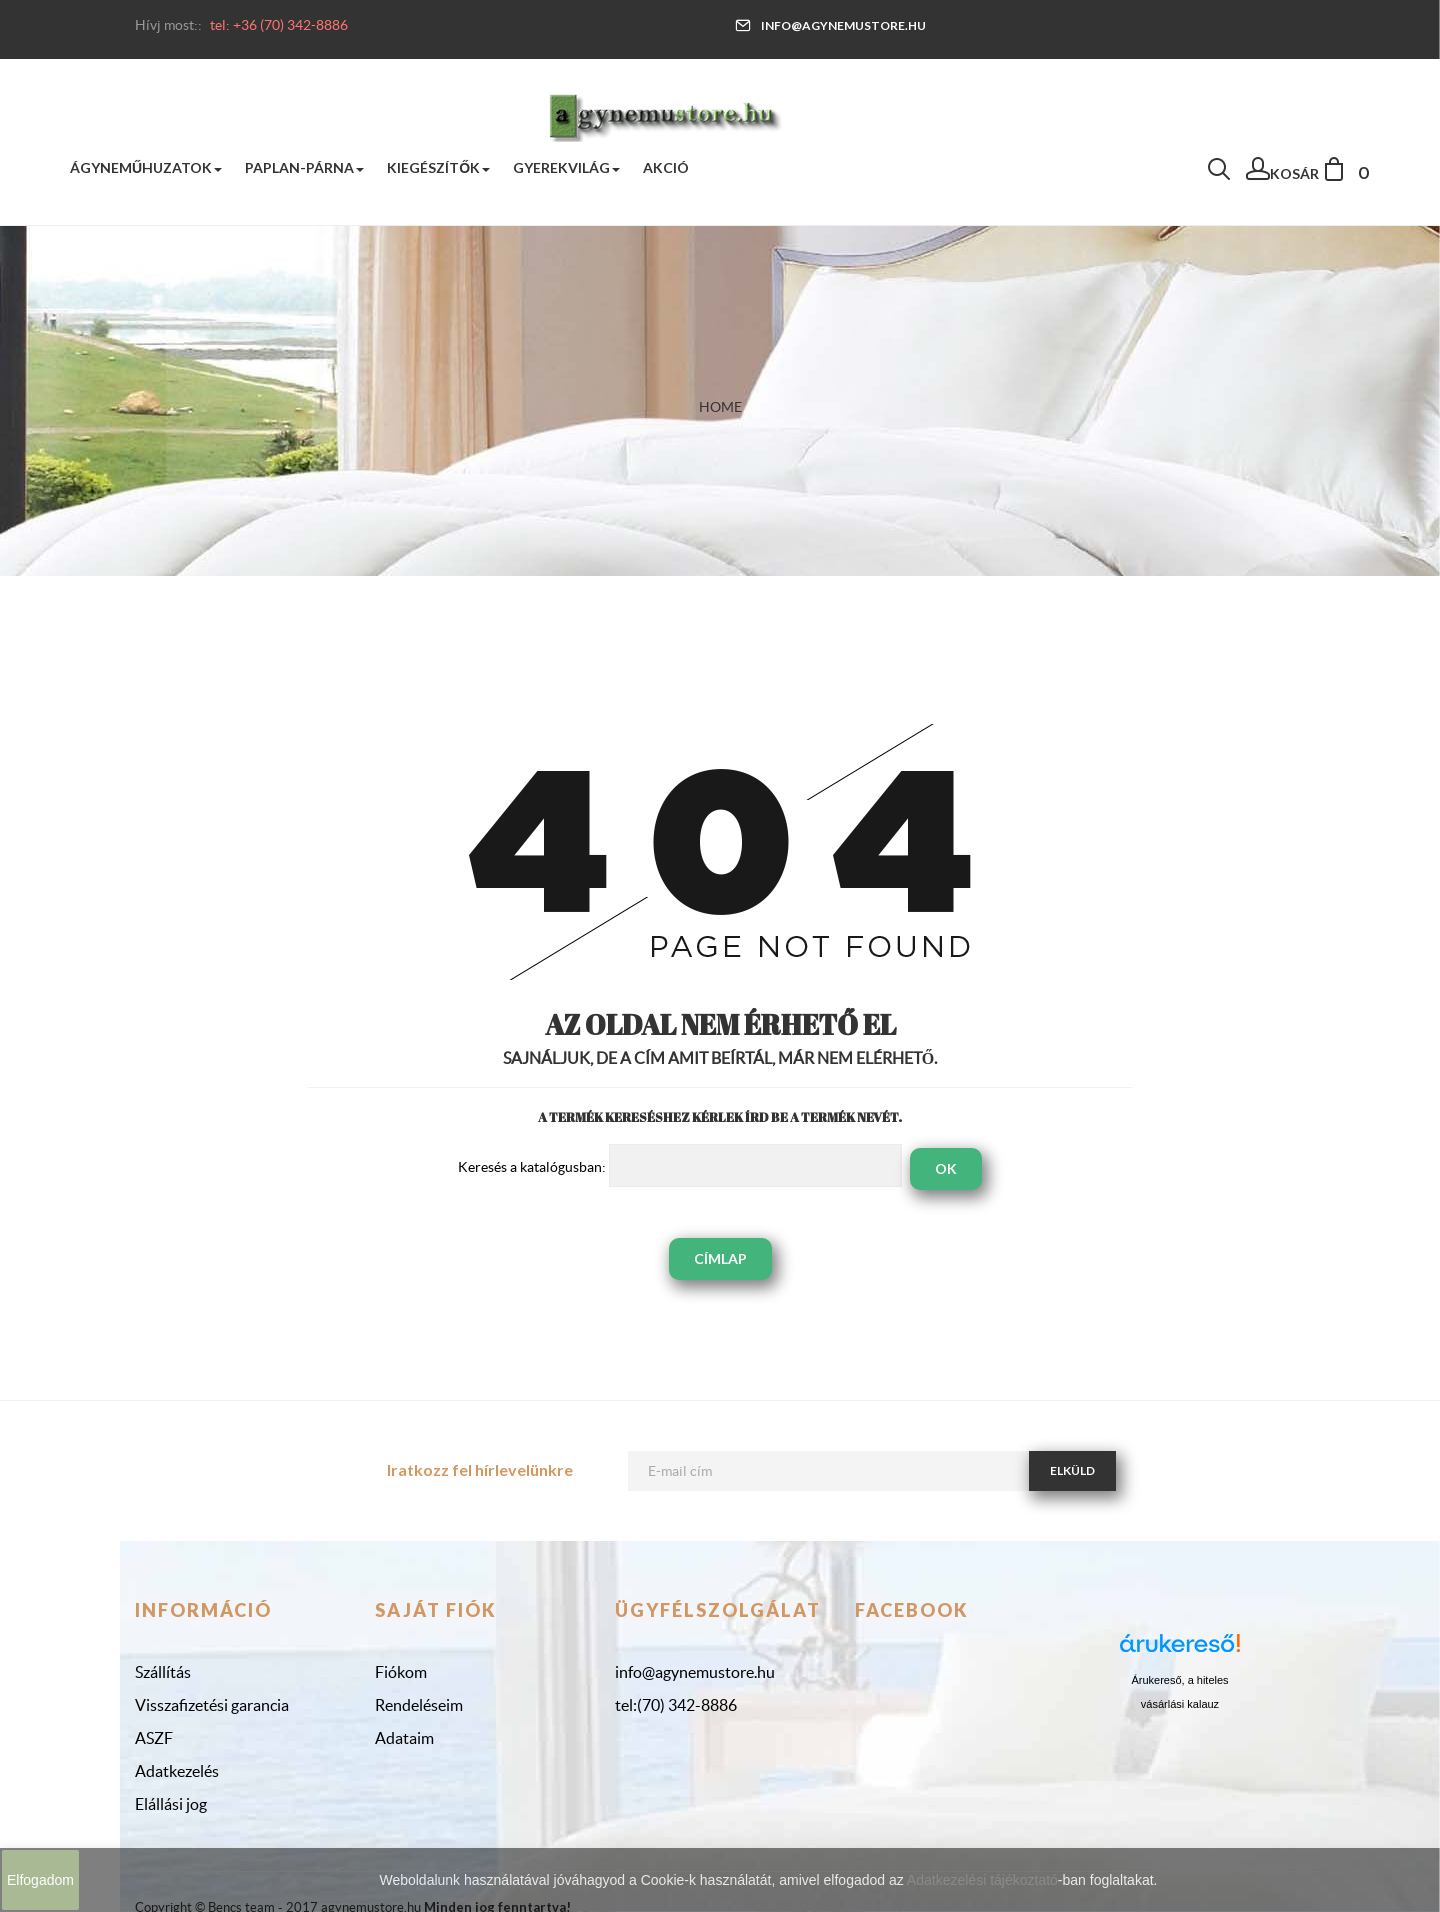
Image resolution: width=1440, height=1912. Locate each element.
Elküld (1072, 1470)
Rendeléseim (419, 1705)
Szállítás (163, 1672)
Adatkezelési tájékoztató (982, 1880)
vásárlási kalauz (1180, 1704)
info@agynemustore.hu (830, 25)
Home (720, 407)
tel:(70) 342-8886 (676, 1705)
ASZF (154, 1738)
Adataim (404, 1738)
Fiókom (401, 1672)
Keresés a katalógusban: (532, 1167)
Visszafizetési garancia (212, 1705)
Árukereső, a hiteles (1179, 1680)
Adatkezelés (177, 1771)
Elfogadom (40, 1880)
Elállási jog (171, 1804)
